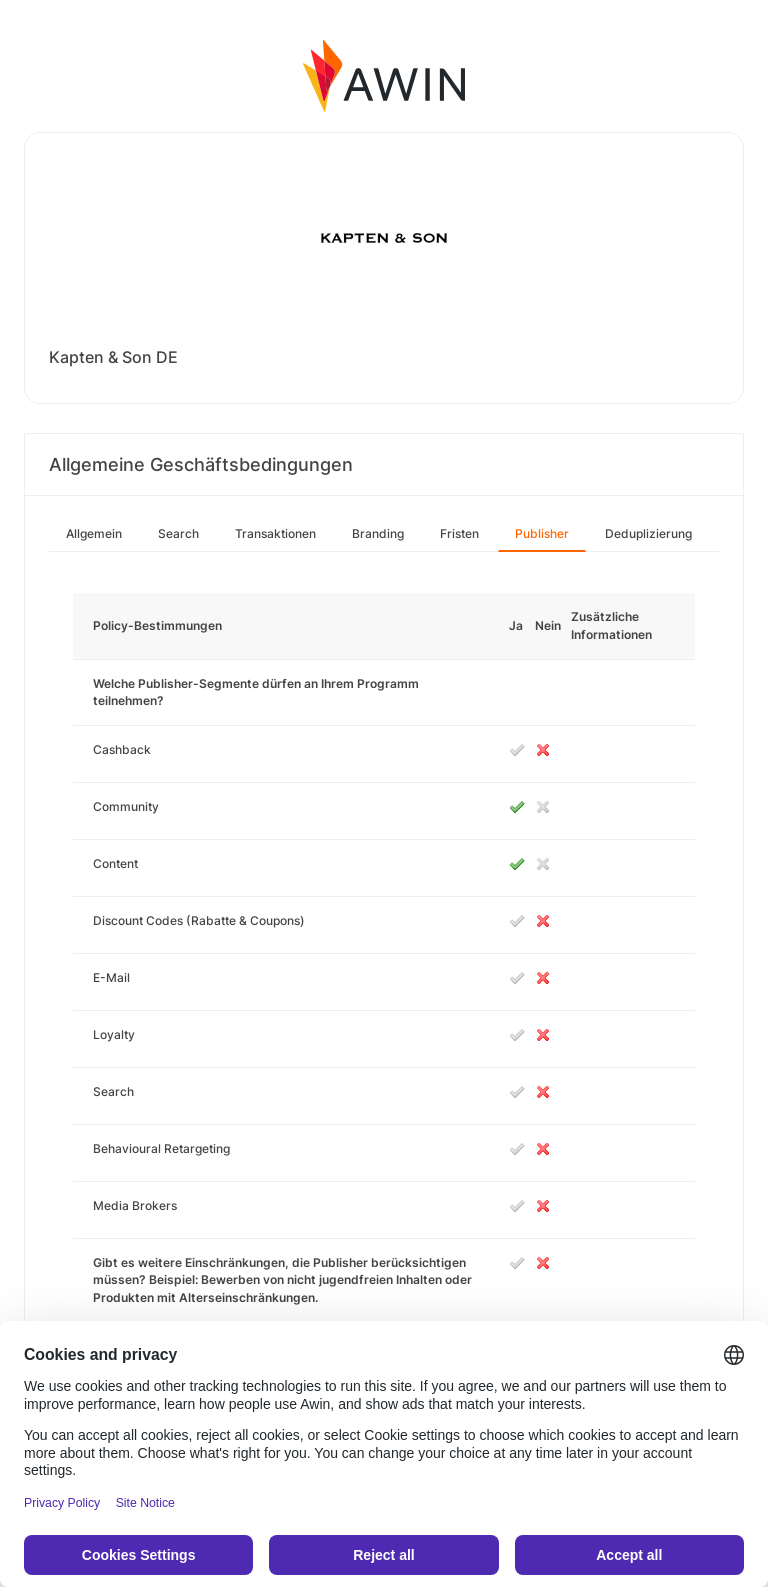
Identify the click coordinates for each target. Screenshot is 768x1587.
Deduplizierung (648, 533)
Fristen (459, 533)
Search (178, 533)
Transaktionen (275, 533)
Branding (378, 533)
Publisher (542, 533)
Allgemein (94, 533)
